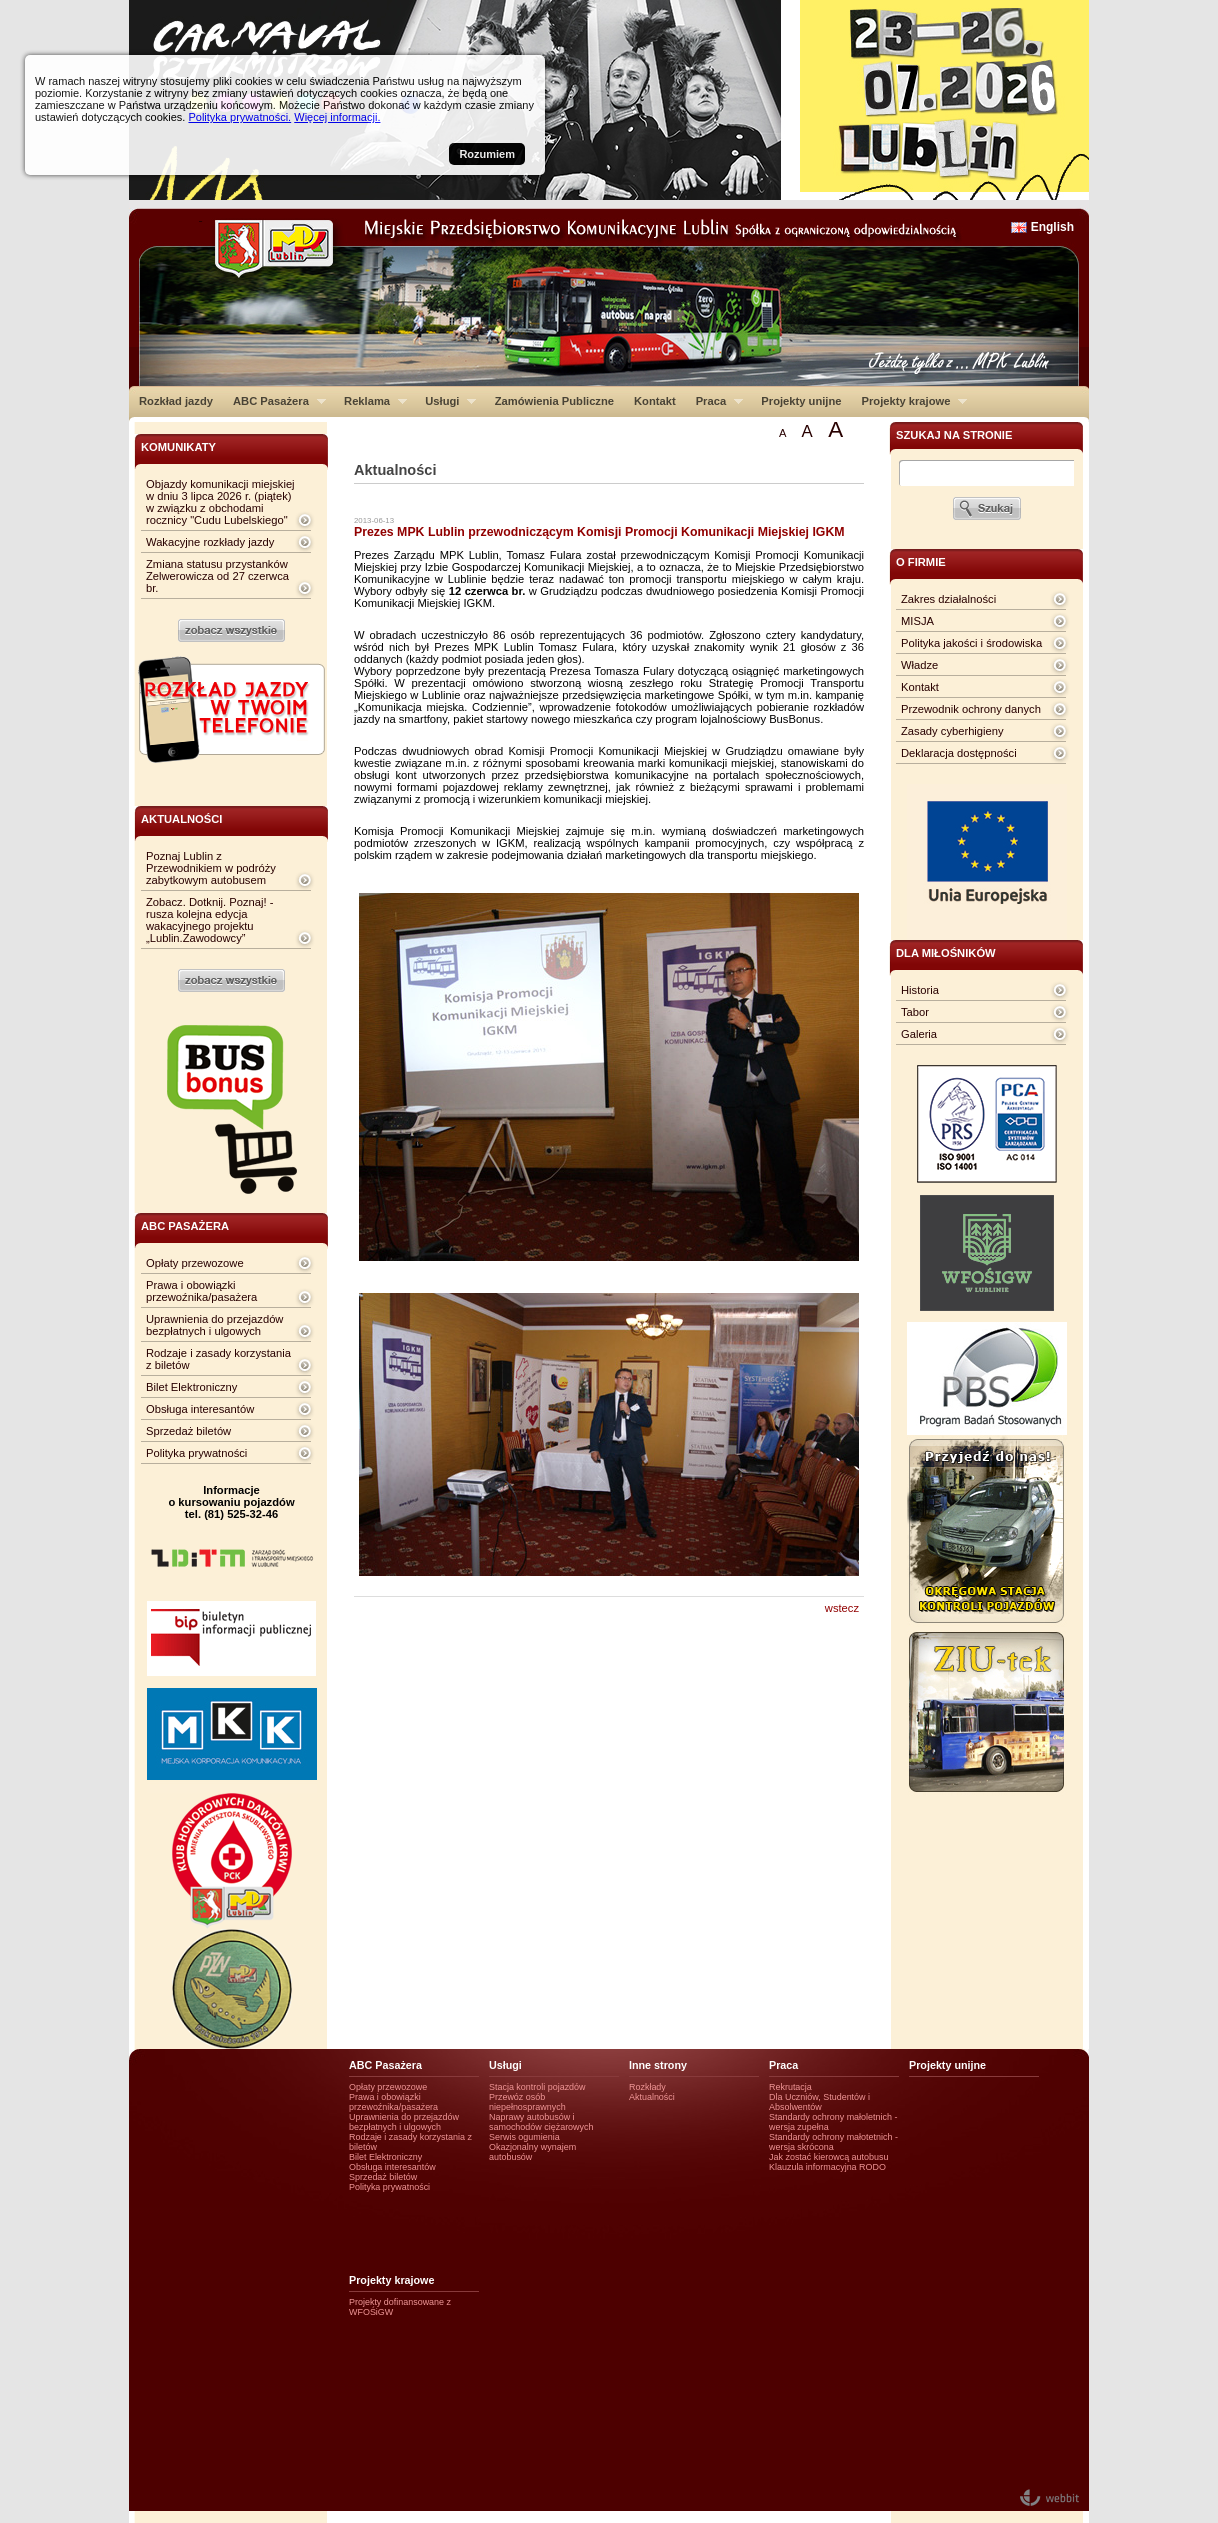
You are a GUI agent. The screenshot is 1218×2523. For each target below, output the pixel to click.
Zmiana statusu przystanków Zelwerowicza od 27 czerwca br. (217, 576)
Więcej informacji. (337, 117)
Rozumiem (487, 154)
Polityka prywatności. (239, 117)
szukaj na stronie (954, 435)
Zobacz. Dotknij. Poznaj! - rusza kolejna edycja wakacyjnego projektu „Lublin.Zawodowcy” (209, 920)
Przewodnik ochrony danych (971, 709)
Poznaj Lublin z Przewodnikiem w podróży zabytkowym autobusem (211, 868)
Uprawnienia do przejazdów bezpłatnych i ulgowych (214, 1325)
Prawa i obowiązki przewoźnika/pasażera (201, 1291)
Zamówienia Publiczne (554, 401)
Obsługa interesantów (200, 1409)
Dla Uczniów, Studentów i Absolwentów (819, 2102)
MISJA (917, 621)
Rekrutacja (790, 2087)
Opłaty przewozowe (195, 1263)
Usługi (445, 401)
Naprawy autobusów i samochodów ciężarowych (541, 2122)
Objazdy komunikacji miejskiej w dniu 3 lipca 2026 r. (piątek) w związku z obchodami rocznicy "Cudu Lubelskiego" (220, 502)
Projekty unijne (801, 401)
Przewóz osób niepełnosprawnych (527, 2102)
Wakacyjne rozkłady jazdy (210, 542)
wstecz (842, 1608)
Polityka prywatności (196, 1453)
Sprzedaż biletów (188, 1431)
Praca (714, 401)
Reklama (370, 401)
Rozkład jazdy (176, 401)
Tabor (915, 1012)
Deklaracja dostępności (959, 753)
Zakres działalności (948, 599)
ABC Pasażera (274, 401)
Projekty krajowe (910, 401)
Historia (920, 990)
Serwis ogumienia (524, 2137)
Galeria (919, 1034)
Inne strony (658, 2065)
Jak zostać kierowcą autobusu (828, 2157)
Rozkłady (647, 2087)
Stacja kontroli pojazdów (537, 2087)
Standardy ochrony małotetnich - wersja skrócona (833, 2142)
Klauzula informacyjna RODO (827, 2167)
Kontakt (655, 401)
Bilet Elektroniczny (191, 1387)
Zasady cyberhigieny (952, 731)
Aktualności (652, 2097)
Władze (919, 665)
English (1052, 227)
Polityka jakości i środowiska (971, 643)
